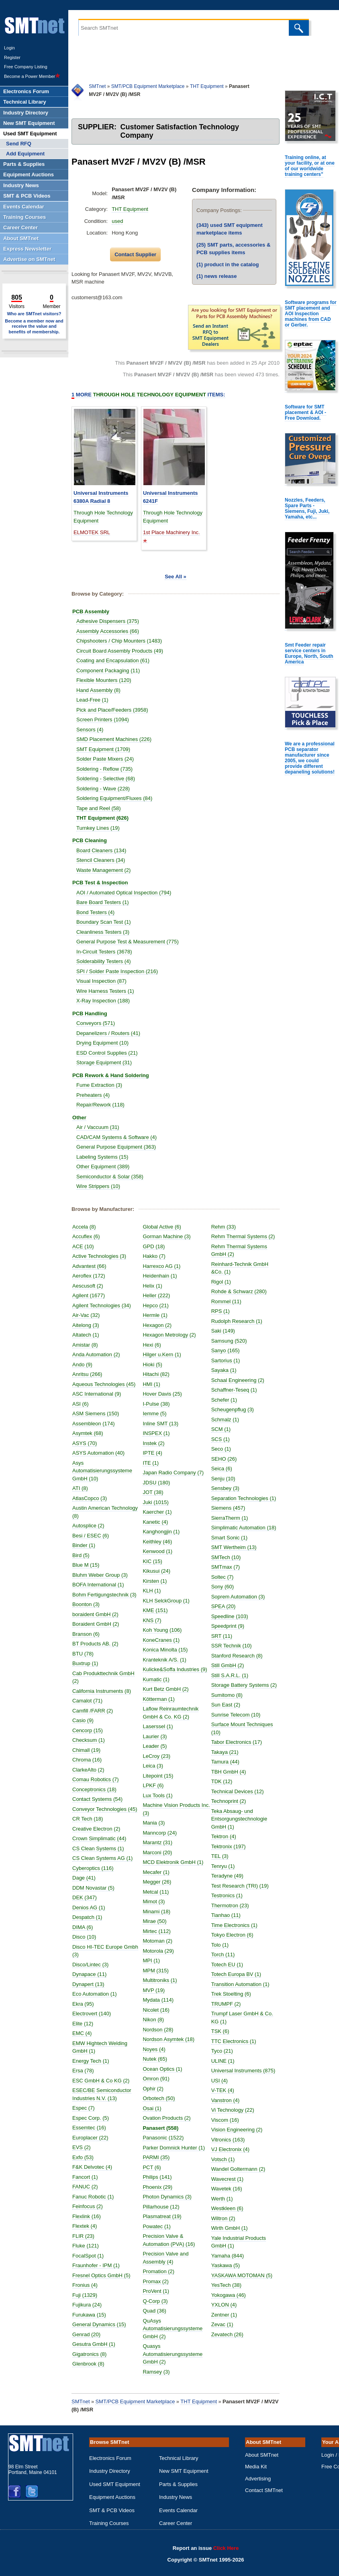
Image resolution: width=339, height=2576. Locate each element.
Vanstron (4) (228, 2124)
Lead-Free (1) (95, 700)
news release (216, 276)
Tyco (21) (225, 2075)
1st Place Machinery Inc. (171, 532)
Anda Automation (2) (99, 1354)
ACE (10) (85, 1246)
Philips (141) (159, 2177)
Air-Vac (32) (88, 1315)
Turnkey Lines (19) (101, 828)
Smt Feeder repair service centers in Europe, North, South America (309, 653)
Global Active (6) (164, 1227)
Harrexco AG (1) (164, 1266)
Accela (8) (87, 1227)
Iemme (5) (157, 1413)
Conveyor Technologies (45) (107, 1809)
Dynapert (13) (91, 1984)
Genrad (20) (89, 2334)
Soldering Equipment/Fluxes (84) (117, 798)
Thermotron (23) (233, 1929)
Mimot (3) (156, 1901)
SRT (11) (224, 1652)
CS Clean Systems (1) (101, 1848)
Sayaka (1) (226, 1370)
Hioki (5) (155, 1364)
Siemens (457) (231, 1516)
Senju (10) (226, 1479)
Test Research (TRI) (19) (243, 1909)
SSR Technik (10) (234, 1661)
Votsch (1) (226, 2183)
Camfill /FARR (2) (95, 1711)
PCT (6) (154, 2167)
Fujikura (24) (89, 2305)
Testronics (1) (229, 1919)
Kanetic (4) (158, 1522)
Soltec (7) (225, 1593)
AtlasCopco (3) (92, 1498)
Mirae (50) (157, 1921)
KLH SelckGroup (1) (168, 1601)
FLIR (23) (86, 2236)
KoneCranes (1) (163, 1640)
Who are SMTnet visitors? (34, 313)
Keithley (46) (160, 1542)
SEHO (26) (227, 1459)
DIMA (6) (85, 1927)
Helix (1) (155, 1286)
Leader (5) (157, 1746)
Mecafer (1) (158, 1872)
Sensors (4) (92, 730)
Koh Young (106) (164, 1630)
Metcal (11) (158, 1892)
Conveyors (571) (98, 1023)
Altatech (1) (88, 1335)
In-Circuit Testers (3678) (107, 952)
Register (12, 57)
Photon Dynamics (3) (169, 2197)
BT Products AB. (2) (98, 1644)
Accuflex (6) (89, 1236)
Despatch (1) (90, 1917)
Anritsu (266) (90, 1374)
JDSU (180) (159, 1483)
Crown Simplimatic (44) (102, 1838)
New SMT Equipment (183, 2471)
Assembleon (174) (96, 1424)
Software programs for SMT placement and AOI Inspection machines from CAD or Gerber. (311, 314)
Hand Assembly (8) (101, 690)
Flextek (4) (87, 2226)
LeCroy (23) (159, 1756)
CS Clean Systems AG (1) (105, 1858)
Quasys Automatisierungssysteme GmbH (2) (172, 2354)
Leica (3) (155, 1766)
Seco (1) (224, 1449)
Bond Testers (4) (98, 912)
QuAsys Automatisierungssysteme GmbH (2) (172, 2328)
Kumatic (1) (158, 1679)
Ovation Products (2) (169, 2118)
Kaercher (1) (159, 1512)
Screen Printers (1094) (105, 719)
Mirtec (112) (159, 1931)
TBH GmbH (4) (231, 1795)
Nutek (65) (157, 2059)
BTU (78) (85, 1654)
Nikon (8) (156, 2020)
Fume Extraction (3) (102, 1085)
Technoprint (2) (231, 1825)
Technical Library (178, 2458)
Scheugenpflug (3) (235, 1409)
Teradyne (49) (230, 1899)
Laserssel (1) (160, 1726)
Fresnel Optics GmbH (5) (104, 2275)
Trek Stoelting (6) (234, 2018)
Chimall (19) (89, 1750)
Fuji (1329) (87, 2295)
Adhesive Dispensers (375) (110, 621)
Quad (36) (157, 2311)
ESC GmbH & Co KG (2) (103, 2081)
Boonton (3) (88, 1604)
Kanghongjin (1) (163, 1532)
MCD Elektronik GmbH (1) (175, 1862)
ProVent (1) (158, 2291)
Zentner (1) (224, 2338)
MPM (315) (158, 1971)
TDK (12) (224, 1805)
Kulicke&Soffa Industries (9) (177, 1669)
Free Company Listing (25, 66)
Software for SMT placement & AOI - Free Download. (305, 412)
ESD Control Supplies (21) (109, 1053)
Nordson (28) (160, 2030)
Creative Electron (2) (99, 1829)
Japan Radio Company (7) (175, 1473)
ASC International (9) (99, 1394)
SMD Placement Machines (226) (116, 739)
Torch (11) (226, 1978)
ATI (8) (83, 1488)
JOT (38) (155, 1492)
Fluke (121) (88, 2246)
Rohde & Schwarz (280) (242, 1291)
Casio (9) (85, 1720)
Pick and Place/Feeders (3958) (115, 710)
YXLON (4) (224, 2328)
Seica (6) (224, 1469)
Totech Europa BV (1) (239, 1998)
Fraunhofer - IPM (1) (99, 2265)
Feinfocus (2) (90, 2206)
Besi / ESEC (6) (93, 1536)
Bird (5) (83, 1555)
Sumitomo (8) (229, 1718)
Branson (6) (88, 1634)
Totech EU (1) (230, 1988)
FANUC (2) (88, 2187)
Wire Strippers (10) (101, 1186)
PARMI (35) (158, 2157)
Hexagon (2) (159, 1325)
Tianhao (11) (228, 1939)
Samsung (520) (232, 1341)
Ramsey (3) (158, 2372)
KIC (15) (155, 1561)
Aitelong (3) (88, 1325)
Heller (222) (159, 1295)
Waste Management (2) (106, 870)
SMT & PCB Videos (112, 2510)
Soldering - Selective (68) (108, 779)
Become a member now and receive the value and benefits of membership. (34, 326)
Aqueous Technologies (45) (106, 1384)
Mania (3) (156, 1823)
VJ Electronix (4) (233, 2173)
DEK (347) (87, 1897)
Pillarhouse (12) (163, 2207)
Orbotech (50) (161, 2098)
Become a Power (32, 76)
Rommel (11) (229, 1301)
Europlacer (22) (93, 2138)
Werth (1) (222, 2222)
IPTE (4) (155, 1453)
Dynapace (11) (92, 1974)
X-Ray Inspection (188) (106, 1001)
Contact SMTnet (264, 2490)
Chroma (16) (89, 1760)
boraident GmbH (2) (98, 1614)
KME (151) (157, 1610)
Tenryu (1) (226, 1889)
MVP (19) (156, 1990)
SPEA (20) (226, 1622)
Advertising (258, 2479)
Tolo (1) (222, 1968)
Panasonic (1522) (165, 2138)
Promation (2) (161, 2271)
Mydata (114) (160, 2000)
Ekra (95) (85, 2004)
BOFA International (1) (101, 1585)
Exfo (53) (85, 2157)
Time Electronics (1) (237, 1948)
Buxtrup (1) (88, 1663)
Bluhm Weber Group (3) (103, 1575)
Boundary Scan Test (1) (106, 922)
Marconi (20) (160, 1852)
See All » (175, 577)
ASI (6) (83, 1404)
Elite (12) (85, 2024)
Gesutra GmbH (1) (96, 2344)
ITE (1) (153, 1463)
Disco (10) (87, 1937)
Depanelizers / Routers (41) (111, 1033)
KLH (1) (154, 1591)
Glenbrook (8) (91, 2364)
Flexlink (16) (89, 2216)
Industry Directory (109, 2471)
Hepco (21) (158, 1305)
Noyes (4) (156, 2049)
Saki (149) (226, 1331)
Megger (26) (159, 1882)
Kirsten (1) (157, 1581)
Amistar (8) (88, 1345)
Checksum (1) (91, 1740)
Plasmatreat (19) (164, 2216)
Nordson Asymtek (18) (171, 2039)
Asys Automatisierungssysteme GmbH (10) (102, 1471)
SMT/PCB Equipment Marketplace (148, 86)
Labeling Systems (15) (105, 1157)
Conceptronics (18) (97, 1789)
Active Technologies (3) (102, 1256)
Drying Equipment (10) (105, 1043)
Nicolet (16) (158, 2010)
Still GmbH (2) (230, 1681)
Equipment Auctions (112, 2497)
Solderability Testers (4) (106, 961)
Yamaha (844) (227, 2279)
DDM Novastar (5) (96, 1888)
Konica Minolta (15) (167, 1650)
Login (9, 47)
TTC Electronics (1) (236, 2065)
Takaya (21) (227, 1775)
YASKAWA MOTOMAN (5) (241, 2299)
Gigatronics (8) (92, 2354)
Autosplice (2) (91, 1526)
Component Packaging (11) (111, 670)
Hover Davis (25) (165, 1394)
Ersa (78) (85, 2071)
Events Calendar (178, 2510)
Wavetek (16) (226, 2212)
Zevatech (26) (227, 2358)
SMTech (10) (229, 1573)
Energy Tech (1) (93, 2061)
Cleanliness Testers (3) (105, 932)
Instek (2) (156, 1443)
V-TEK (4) (225, 2114)
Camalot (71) (90, 1701)
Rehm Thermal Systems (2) (246, 1236)
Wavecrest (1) (227, 2202)
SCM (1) (223, 1429)
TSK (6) (223, 2055)
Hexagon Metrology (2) (171, 1335)
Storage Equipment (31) (107, 1062)
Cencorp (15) (90, 1730)
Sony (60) (225, 1602)
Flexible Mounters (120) (106, 680)
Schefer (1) (227, 1400)
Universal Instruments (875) (246, 2094)
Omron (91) (158, 2079)
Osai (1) (154, 2108)
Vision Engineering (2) (239, 2153)
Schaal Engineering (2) (240, 1380)
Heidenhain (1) (162, 1276)
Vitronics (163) (231, 2163)
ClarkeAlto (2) (91, 1770)
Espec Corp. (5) (93, 2118)
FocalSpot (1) (90, 2256)
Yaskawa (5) (225, 2289)
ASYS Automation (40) (101, 1453)
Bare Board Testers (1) (105, 902)
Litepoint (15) (160, 1776)
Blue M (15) (88, 1565)
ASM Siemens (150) (98, 1413)
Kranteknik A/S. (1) (167, 1660)
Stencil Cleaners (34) (103, 860)
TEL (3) (222, 1880)
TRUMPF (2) (229, 2027)
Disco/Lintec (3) (93, 1965)
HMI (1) (154, 1384)
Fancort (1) (88, 2177)
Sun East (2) (228, 1728)
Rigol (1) (224, 1282)
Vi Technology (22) (235, 2134)
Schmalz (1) (228, 1420)
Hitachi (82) (158, 1374)
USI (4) (222, 2104)
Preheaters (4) (95, 1095)
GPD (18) (156, 1246)
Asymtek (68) (90, 1433)
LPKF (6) (155, 1785)
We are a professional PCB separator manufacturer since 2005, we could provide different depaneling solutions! (310, 758)
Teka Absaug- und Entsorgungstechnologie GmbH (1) (239, 1842)
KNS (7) (154, 1620)
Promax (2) (158, 2281)
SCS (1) (223, 1439)
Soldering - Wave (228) (106, 789)
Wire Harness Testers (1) (108, 991)
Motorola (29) (160, 1951)
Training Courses (109, 2523)
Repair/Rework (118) (103, 1105)
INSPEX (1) (158, 1433)
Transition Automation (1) (243, 2007)
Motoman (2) (160, 1941)
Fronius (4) (87, 2285)
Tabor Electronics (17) (239, 1766)
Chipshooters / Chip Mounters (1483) (122, 641)
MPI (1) (154, 1961)
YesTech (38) (226, 2309)
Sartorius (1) (228, 1360)
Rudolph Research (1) (239, 1321)
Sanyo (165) (228, 1350)
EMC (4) (84, 2033)
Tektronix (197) (231, 1870)
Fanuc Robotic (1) (95, 2197)
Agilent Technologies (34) (104, 1305)
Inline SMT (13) (163, 1424)
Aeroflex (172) (91, 1276)
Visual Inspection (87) (104, 981)
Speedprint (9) (230, 1642)
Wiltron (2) (223, 2242)
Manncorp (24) (162, 1833)
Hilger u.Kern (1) (164, 1354)
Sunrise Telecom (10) (238, 1738)
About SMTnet (261, 2455)
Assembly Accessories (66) (110, 631)
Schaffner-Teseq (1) (237, 1390)
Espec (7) (86, 2108)
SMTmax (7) (228, 1583)
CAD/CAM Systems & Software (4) (119, 1137)
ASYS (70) (87, 1443)
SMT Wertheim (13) (236, 1563)
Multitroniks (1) (162, 1980)
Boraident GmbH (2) (98, 1624)
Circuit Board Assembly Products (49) (122, 651)
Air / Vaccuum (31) (100, 1127)
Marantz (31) (160, 1842)
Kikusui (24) (159, 1571)
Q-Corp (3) (157, 2301)
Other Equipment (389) (105, 1166)
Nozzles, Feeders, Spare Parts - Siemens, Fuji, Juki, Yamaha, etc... (307, 508)
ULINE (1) (225, 2084)
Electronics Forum (110, 2458)
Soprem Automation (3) (241, 1612)
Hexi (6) (154, 1345)
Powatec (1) (159, 2226)
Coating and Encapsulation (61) (115, 660)
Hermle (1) (157, 1315)
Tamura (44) (228, 1785)
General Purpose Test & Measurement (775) (130, 942)
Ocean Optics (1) (165, 2069)
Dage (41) (86, 1878)
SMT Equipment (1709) (106, 749)
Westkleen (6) (227, 2232)
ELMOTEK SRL (92, 532)
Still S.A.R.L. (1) (232, 1691)
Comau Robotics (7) (98, 1779)
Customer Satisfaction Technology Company (179, 131)
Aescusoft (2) (90, 1286)
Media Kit (256, 2467)
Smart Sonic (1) (232, 1553)
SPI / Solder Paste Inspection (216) (120, 971)
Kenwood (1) (160, 1551)
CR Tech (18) (90, 1819)
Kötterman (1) (161, 1699)
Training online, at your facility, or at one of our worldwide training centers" (310, 166)
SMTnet (97, 86)
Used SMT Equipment (114, 2484)
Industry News (175, 2497)
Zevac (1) (222, 2348)
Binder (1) (86, 1545)
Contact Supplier (135, 254)
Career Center (175, 2523)
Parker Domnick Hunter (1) (176, 2148)
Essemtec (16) (92, 2128)
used (117, 221)
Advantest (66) (92, 1266)
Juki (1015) (158, 1502)
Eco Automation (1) (97, 1994)
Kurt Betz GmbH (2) (168, 1689)
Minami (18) (159, 1912)
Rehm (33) (226, 1227)
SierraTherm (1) (232, 1526)
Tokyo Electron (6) (235, 1958)
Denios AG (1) (91, 1907)
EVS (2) (84, 2147)
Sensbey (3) (228, 1488)
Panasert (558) (163, 2128)
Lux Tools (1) (160, 1795)
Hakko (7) (156, 1256)
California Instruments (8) (104, 1691)
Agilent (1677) (91, 1295)
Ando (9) (85, 1364)
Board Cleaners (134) (104, 850)
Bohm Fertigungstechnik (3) (107, 1595)
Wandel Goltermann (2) (238, 2193)
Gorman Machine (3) (169, 1236)
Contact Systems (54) (100, 1799)
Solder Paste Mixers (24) (108, 759)
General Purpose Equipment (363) (119, 1147)
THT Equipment (207, 86)
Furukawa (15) (92, 2315)
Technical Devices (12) (240, 1815)
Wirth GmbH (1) (229, 2252)
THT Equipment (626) (105, 818)
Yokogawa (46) (228, 2318)
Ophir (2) (155, 2089)
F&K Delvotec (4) (95, 2167)
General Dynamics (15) (102, 2324)
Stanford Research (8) (239, 1671)
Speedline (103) (232, 1632)
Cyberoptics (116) (95, 1868)
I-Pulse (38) (158, 1404)
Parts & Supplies (178, 2484)
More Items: (148, 395)
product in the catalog (227, 264)
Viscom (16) (228, 2143)
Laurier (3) (157, 1736)
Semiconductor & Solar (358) (112, 1177)
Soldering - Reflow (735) (107, 769)
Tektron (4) (226, 1860)
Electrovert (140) (94, 2014)
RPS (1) (223, 1311)
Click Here (226, 2548)
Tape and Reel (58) (101, 808)
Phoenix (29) (160, 2187)
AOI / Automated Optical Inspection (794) (126, 893)
